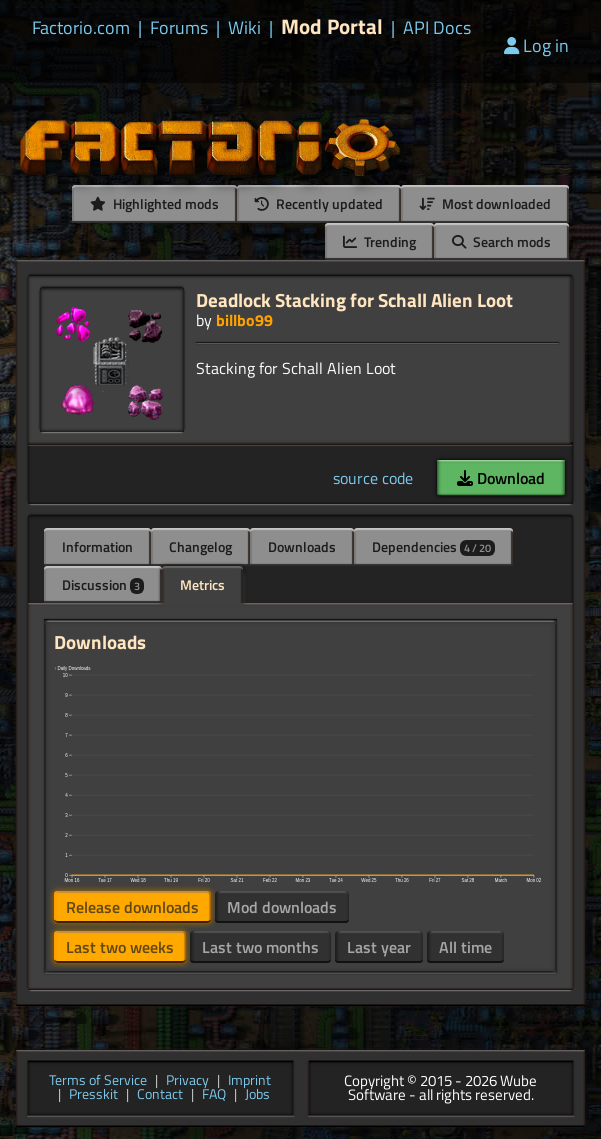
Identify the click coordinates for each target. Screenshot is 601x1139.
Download (501, 478)
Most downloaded (485, 203)
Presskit (93, 1095)
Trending (379, 241)
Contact (160, 1095)
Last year (379, 947)
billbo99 (244, 320)
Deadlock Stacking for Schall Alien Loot (354, 299)
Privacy (187, 1081)
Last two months (260, 947)
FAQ (214, 1095)
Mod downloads (282, 907)
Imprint (249, 1081)
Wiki (244, 28)
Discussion (103, 584)
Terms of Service (98, 1081)
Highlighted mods (154, 203)
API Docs (437, 28)
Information (97, 546)
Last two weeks (120, 947)
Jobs (257, 1095)
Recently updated (319, 203)
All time (465, 947)
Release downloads (132, 907)
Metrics (202, 584)
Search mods (501, 241)
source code (373, 478)
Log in (536, 45)
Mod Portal (332, 26)
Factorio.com (81, 28)
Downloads (302, 546)
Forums (179, 28)
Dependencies (433, 546)
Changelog (200, 546)
